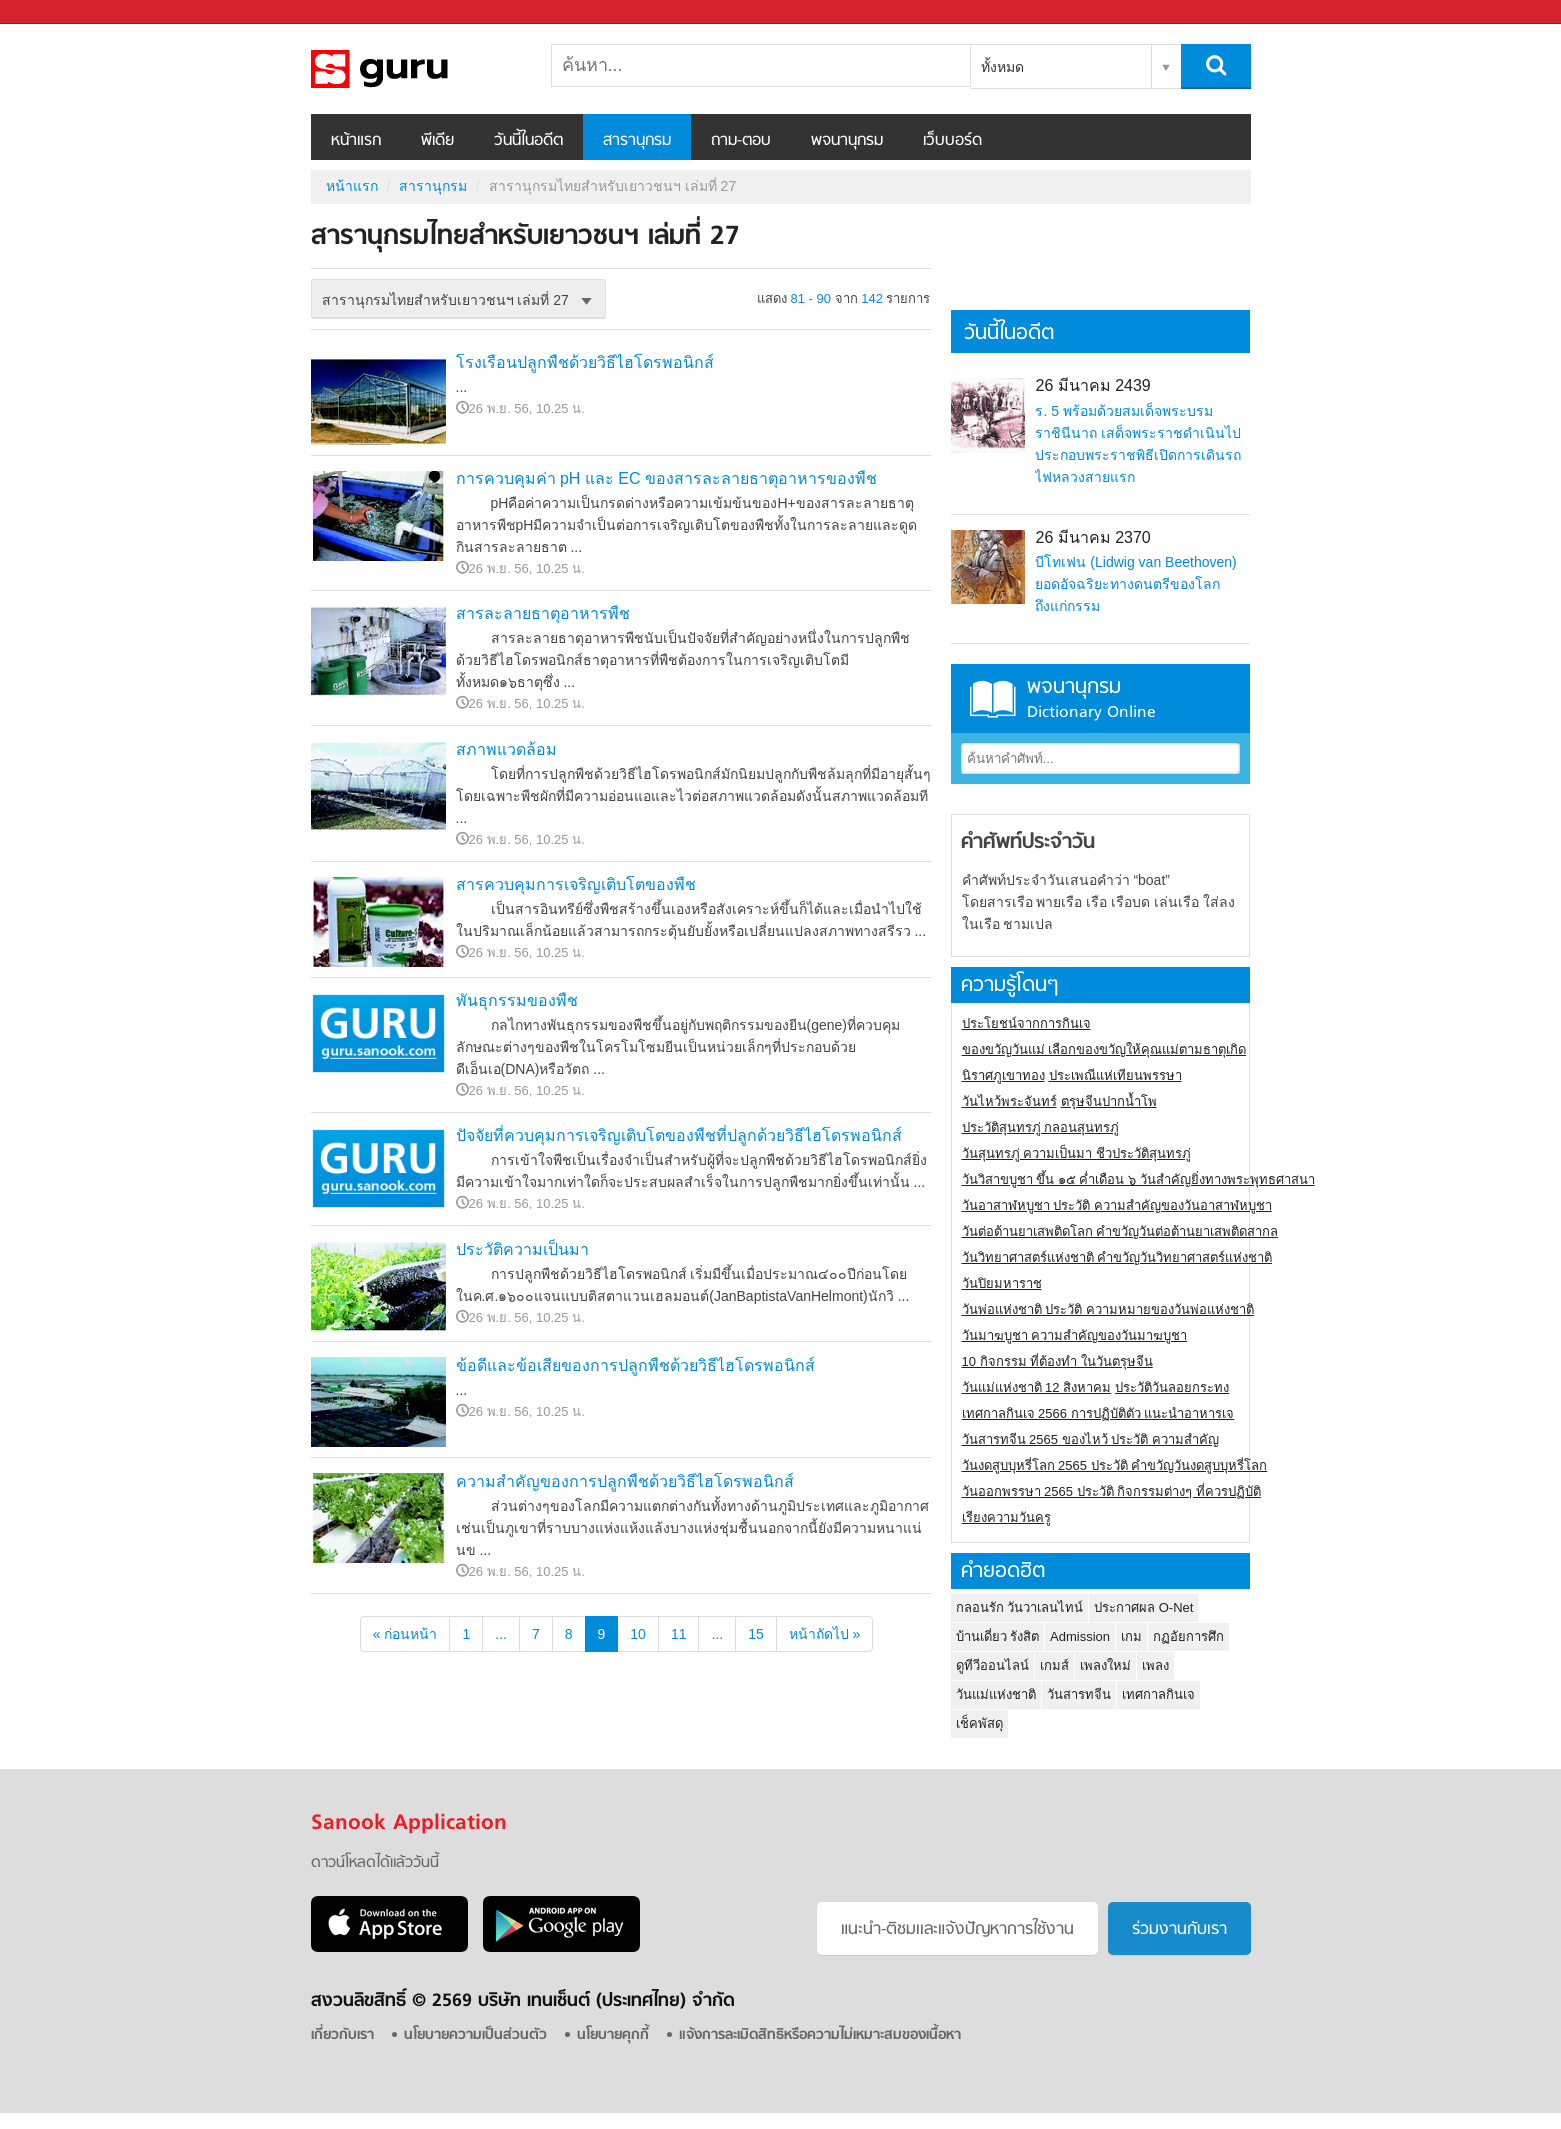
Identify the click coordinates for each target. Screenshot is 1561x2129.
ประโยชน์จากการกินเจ (1026, 1023)
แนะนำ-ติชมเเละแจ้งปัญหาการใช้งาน (957, 1930)
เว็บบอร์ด (952, 141)
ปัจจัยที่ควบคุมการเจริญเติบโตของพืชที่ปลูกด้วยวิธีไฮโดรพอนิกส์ (679, 1135)
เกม (1131, 1636)
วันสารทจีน (1079, 1694)
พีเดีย (437, 141)
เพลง (1155, 1665)
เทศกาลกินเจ (1158, 1694)
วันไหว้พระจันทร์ (1009, 1101)
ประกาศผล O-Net (1143, 1607)
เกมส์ (1054, 1665)
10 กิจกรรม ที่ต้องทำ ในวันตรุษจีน (1057, 1361)
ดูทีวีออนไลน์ (992, 1665)
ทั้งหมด (1002, 67)
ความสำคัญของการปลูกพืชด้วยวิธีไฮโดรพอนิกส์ (625, 1481)
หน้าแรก (356, 141)
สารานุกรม (637, 141)
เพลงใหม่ (1105, 1665)
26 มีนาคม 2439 (1092, 385)
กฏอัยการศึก (1188, 1636)
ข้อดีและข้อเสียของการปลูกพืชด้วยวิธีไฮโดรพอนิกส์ (635, 1365)
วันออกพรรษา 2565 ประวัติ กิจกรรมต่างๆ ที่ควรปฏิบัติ (1111, 1491)
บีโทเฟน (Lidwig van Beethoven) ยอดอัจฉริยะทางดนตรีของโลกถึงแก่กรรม (1135, 584)
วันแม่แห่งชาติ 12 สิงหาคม (1037, 1387)
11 (679, 1634)
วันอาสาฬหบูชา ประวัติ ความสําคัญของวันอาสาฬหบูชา (1117, 1205)
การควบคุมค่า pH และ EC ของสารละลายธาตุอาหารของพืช (666, 478)
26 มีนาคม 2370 (1092, 537)
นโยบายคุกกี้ (613, 2035)
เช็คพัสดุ (979, 1723)
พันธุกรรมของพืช (517, 1000)
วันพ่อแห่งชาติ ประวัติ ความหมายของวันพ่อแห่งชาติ (1108, 1309)
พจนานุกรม (847, 141)
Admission (1080, 1636)
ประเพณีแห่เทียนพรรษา (1115, 1075)
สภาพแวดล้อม (506, 749)
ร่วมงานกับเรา (1179, 1930)
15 (756, 1634)
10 (638, 1634)
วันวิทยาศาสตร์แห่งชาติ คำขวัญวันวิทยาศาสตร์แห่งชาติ (1117, 1257)
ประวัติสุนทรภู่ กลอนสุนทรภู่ (1041, 1127)
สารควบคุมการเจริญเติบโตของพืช (576, 884)
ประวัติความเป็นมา (522, 1249)
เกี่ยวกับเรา (342, 2035)
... (501, 1634)
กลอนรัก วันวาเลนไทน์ (1020, 1607)
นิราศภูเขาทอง (1003, 1075)
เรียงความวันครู (1006, 1517)
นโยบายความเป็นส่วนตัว (475, 2035)
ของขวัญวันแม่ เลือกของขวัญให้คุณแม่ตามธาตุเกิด (1104, 1049)
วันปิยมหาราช (1002, 1283)
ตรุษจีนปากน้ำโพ (1109, 1101)
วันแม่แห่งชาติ (996, 1694)
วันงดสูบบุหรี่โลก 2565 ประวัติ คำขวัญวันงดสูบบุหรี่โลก (1115, 1465)
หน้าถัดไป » (825, 1634)
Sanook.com (60, 12)
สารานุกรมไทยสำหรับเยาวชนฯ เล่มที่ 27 (416, 69)
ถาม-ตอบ (741, 141)
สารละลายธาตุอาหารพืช (543, 613)
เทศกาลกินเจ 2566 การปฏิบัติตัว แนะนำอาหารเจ (1098, 1413)
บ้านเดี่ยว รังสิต (998, 1636)
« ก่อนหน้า (405, 1634)
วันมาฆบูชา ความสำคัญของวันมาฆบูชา (1075, 1335)
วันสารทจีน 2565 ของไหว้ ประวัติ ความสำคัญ (1090, 1439)
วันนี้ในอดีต (528, 141)
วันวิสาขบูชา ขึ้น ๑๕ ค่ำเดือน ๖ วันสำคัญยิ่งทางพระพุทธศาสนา (1138, 1179)
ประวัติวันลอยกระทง (1172, 1387)
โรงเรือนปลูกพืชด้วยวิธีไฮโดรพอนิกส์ (585, 362)
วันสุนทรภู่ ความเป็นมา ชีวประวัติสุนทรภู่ (1076, 1153)
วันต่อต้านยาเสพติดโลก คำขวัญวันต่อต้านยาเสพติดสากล (1120, 1231)
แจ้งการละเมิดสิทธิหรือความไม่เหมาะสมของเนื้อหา (820, 2035)
